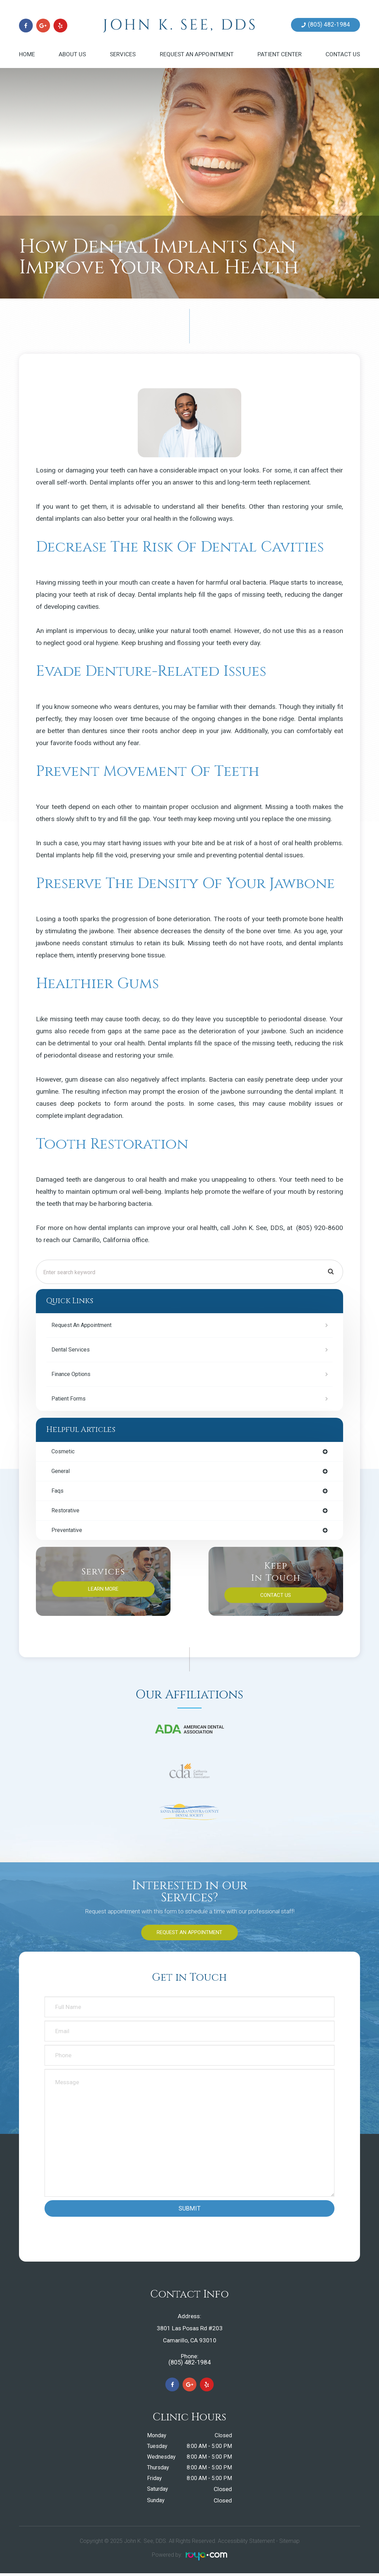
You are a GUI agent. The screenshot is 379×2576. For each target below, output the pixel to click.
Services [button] (123, 54)
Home (27, 54)
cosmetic (64, 1452)
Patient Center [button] (279, 54)
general (61, 1472)
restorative (66, 1512)
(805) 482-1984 (329, 24)
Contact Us (342, 54)
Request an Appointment (197, 54)
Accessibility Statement (246, 2543)
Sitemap (289, 2543)
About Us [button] (72, 54)
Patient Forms (69, 1398)
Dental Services (71, 1349)
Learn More (103, 1591)
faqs (57, 1492)
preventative (67, 1532)
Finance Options (72, 1374)
